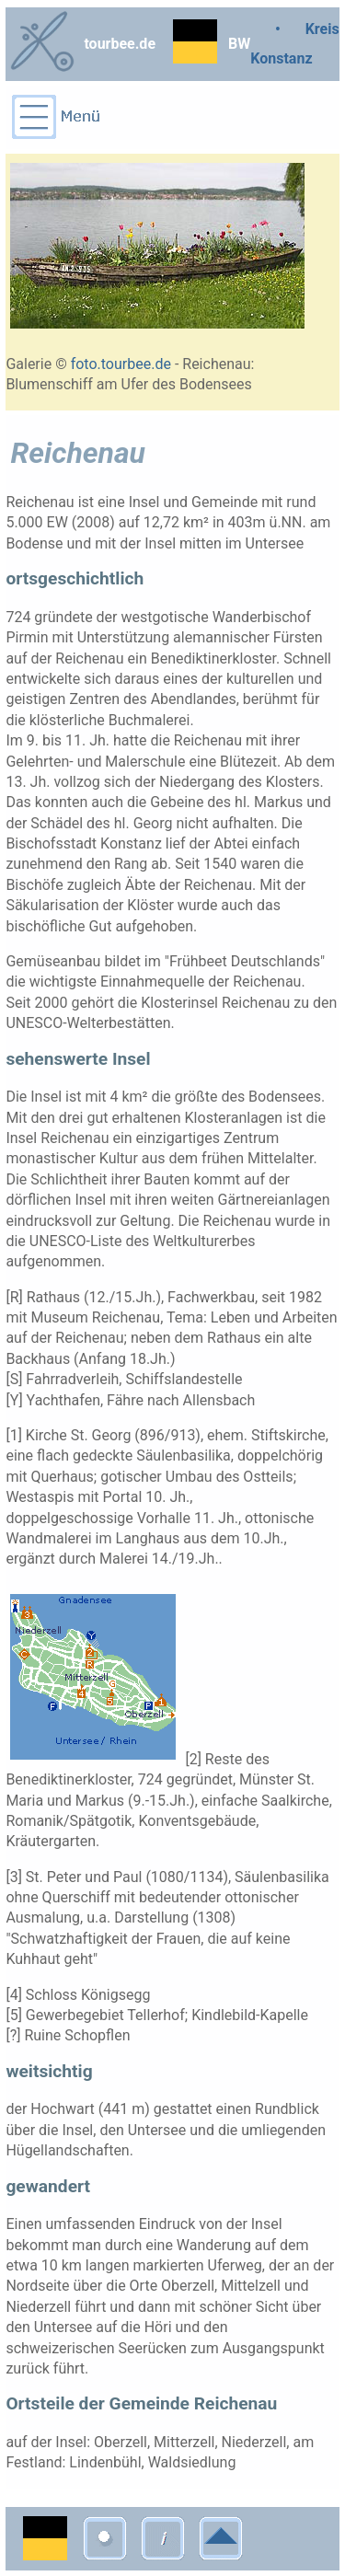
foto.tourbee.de (121, 364)
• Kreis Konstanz (294, 43)
